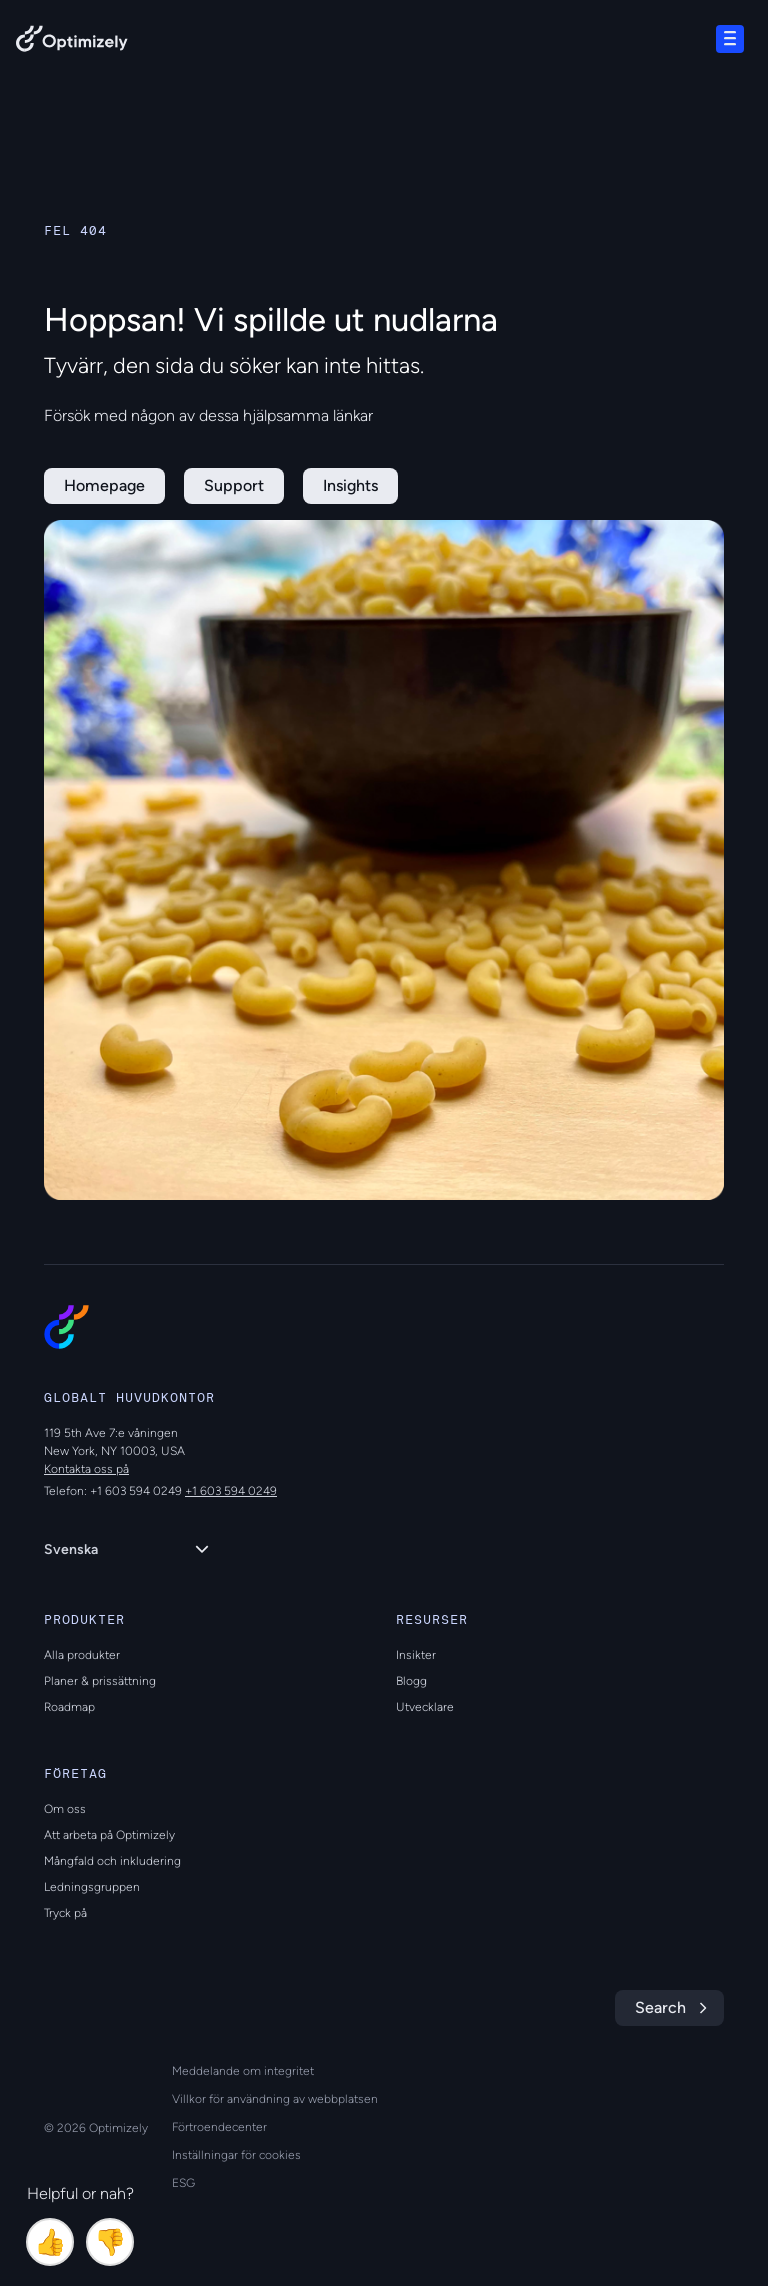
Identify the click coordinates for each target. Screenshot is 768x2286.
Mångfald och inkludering (112, 1861)
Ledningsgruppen (92, 1887)
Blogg (411, 1681)
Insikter (416, 1655)
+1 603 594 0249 (231, 1491)
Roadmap (69, 1707)
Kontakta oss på (86, 1469)
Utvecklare (425, 1707)
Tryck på (65, 1913)
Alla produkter (82, 1655)
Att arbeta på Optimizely (109, 1835)
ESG (183, 2183)
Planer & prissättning (100, 1681)
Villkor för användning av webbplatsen (275, 2099)
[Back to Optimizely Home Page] (72, 42)
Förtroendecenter (219, 2127)
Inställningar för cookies (236, 2155)
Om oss (65, 1809)
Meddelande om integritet (243, 2071)
